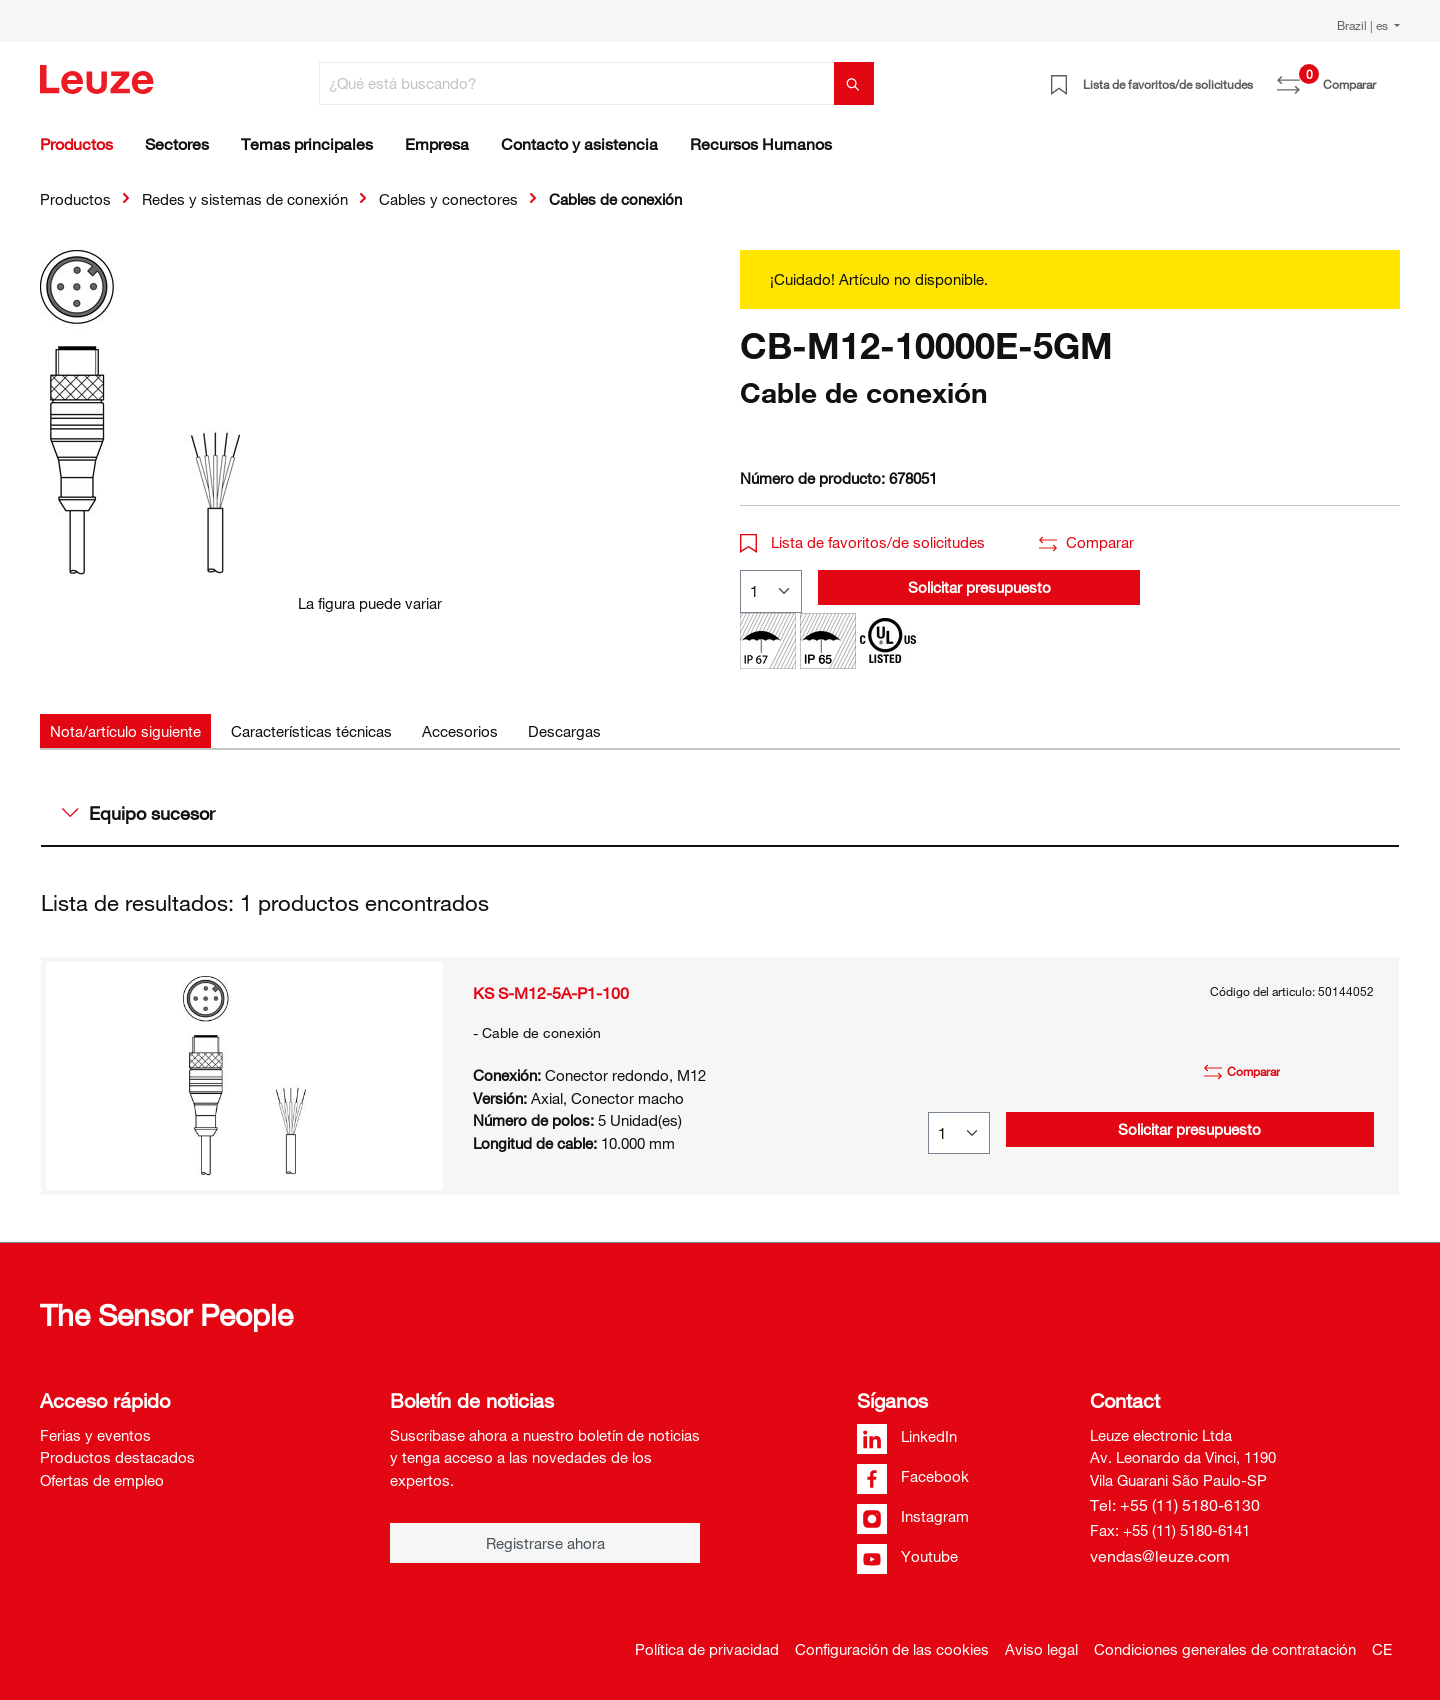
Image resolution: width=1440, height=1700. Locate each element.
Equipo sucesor (138, 813)
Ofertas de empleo (102, 1480)
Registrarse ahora (545, 1543)
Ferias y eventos (95, 1435)
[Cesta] (1388, 77)
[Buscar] (854, 83)
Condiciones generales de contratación (1225, 1649)
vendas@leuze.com (1160, 1556)
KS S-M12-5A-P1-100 (551, 993)
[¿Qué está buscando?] (577, 83)
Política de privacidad (707, 1649)
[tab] (125, 731)
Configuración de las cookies (892, 1649)
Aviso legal (1041, 1649)
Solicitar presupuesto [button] (979, 587)
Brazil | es (1364, 25)
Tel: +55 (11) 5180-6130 (1175, 1505)
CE (1382, 1649)
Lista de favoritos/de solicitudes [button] (862, 542)
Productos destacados (117, 1457)
